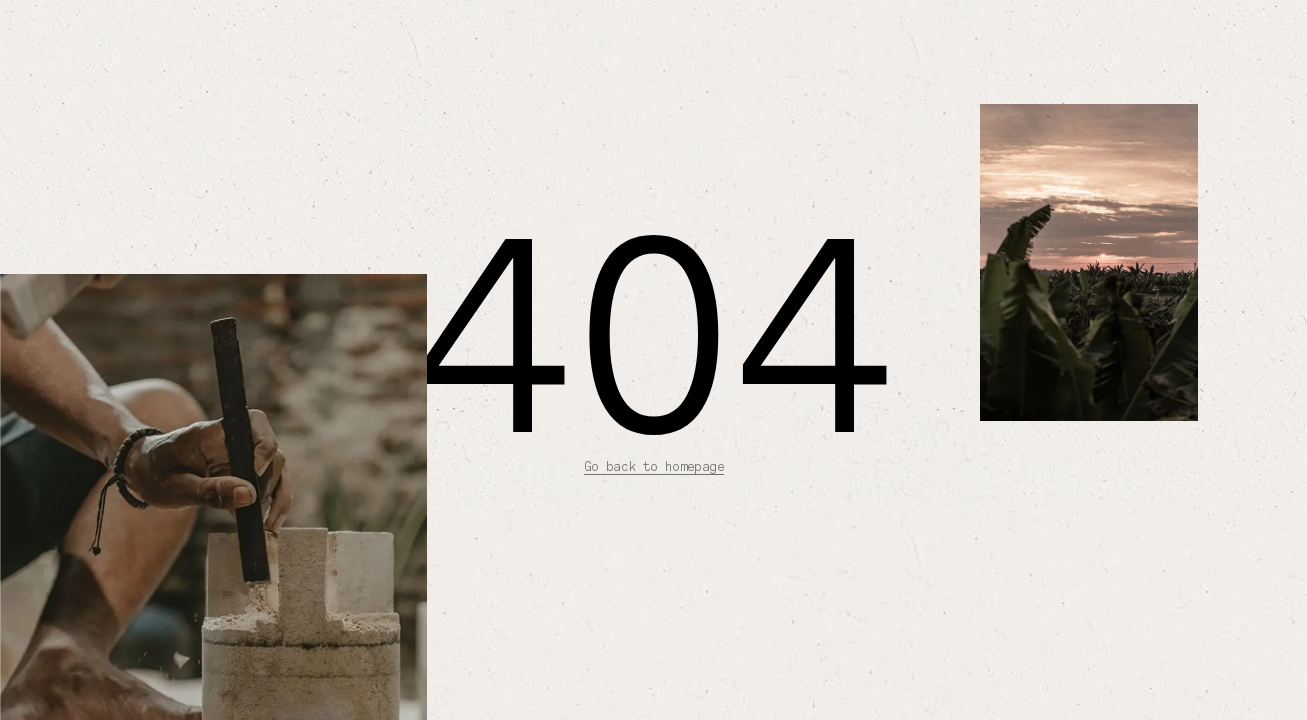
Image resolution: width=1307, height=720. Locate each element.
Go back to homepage (654, 466)
